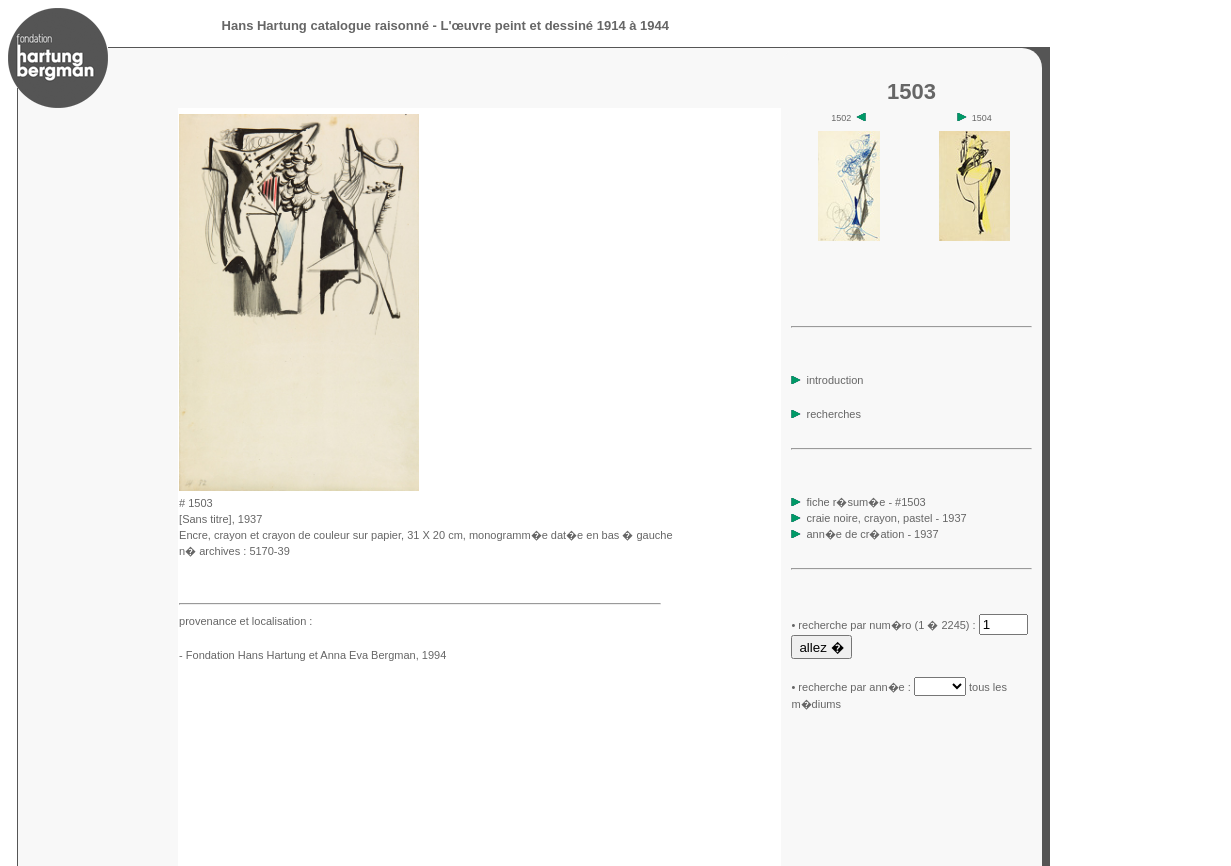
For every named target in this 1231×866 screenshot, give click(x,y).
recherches (825, 414)
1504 (974, 118)
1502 (848, 118)
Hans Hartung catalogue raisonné (325, 25)
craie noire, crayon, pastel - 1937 (887, 518)
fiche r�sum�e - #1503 (864, 502)
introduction (827, 380)
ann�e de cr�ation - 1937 (873, 534)
